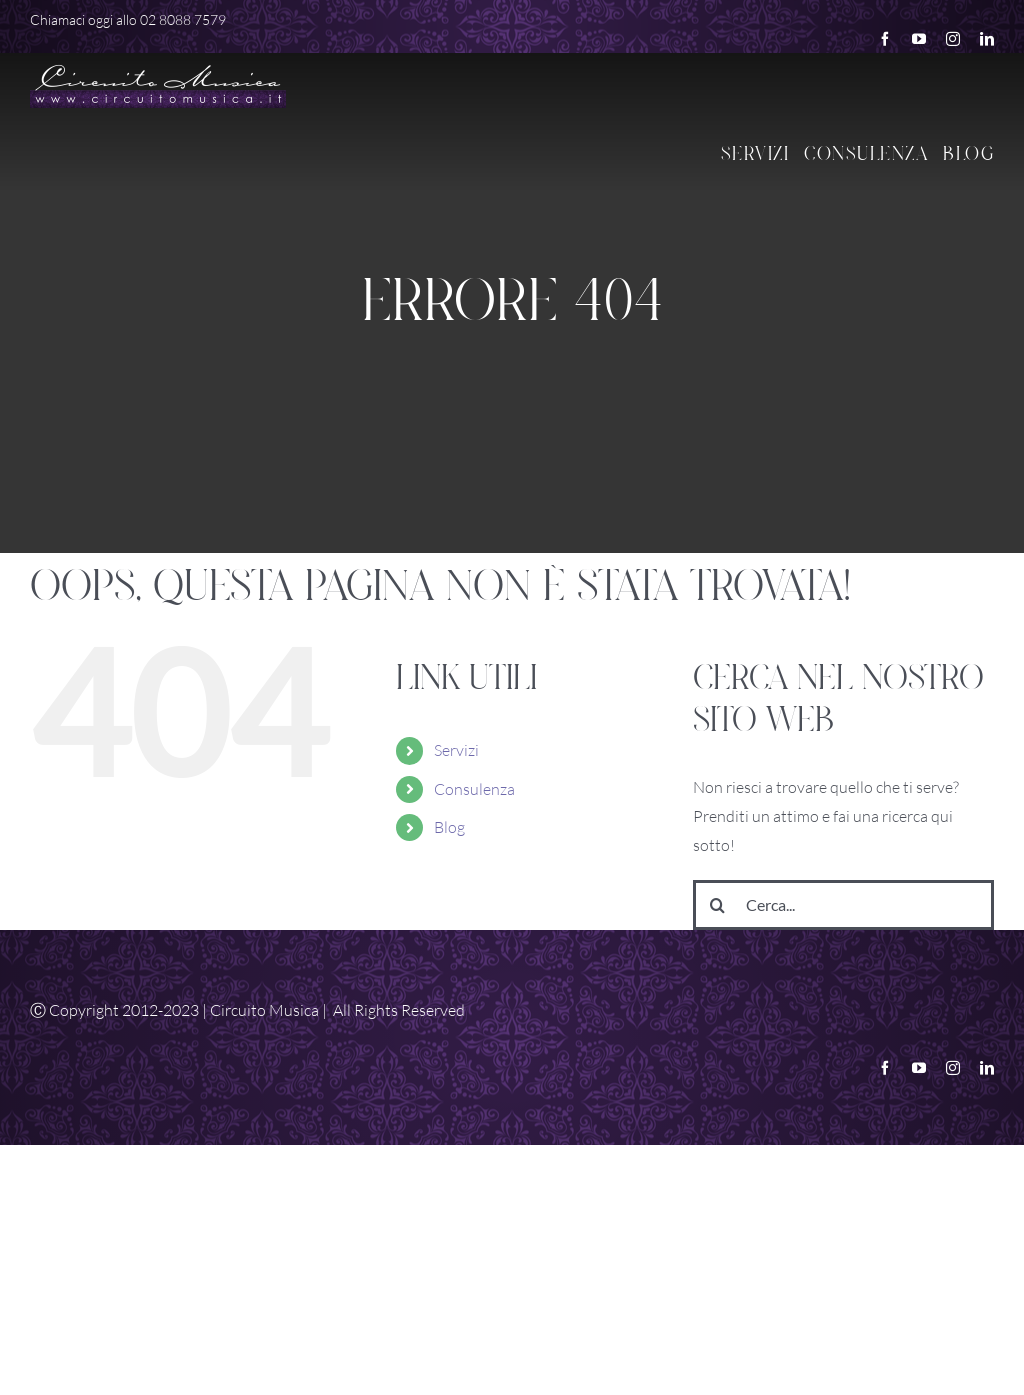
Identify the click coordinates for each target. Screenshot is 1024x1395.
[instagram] (953, 39)
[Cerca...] (843, 905)
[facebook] (885, 39)
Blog (449, 827)
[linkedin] (987, 39)
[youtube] (919, 39)
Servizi (456, 750)
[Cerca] (718, 905)
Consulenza (474, 789)
